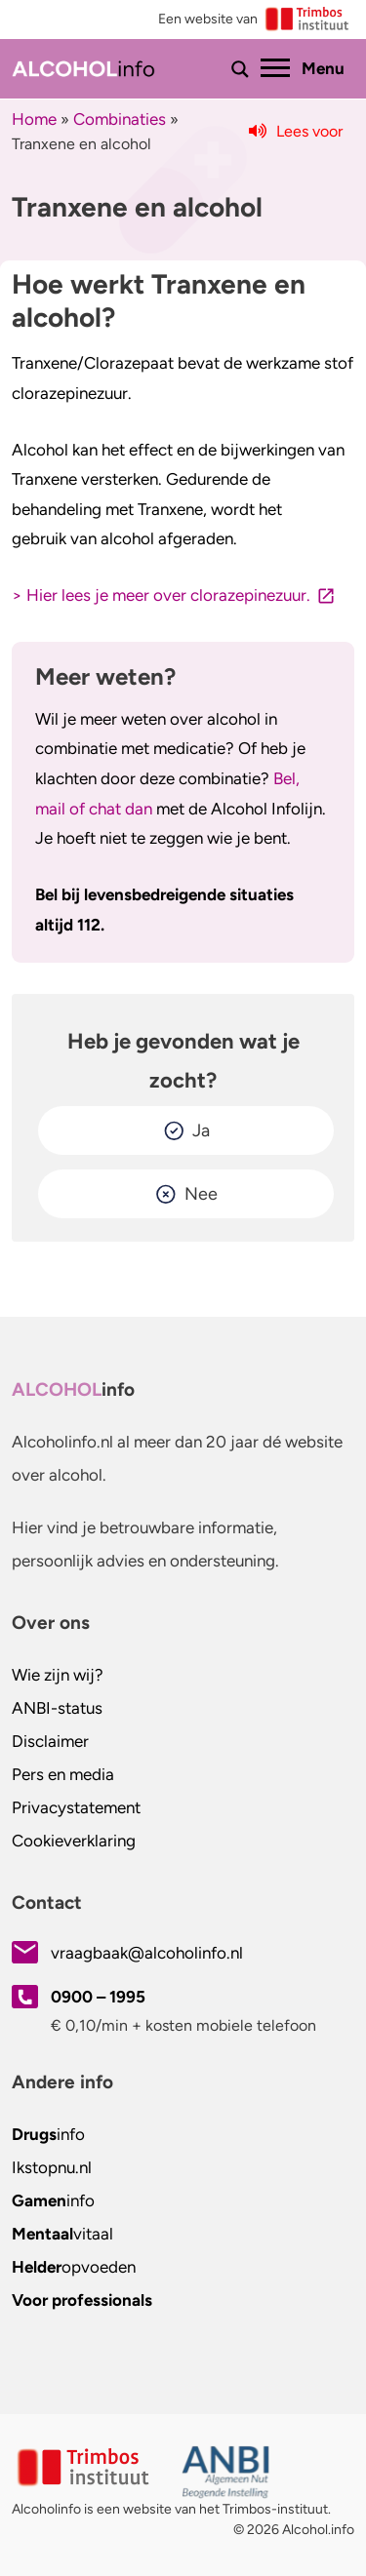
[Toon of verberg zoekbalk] (240, 69)
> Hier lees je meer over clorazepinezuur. (161, 595)
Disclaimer (50, 1741)
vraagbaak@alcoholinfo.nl (147, 1952)
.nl (52, 2167)
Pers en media (63, 1774)
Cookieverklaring (74, 1840)
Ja (201, 1130)
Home (34, 119)
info (48, 2134)
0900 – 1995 (98, 1996)
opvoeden (74, 2267)
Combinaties (119, 119)
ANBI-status (57, 1708)
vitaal (62, 2233)
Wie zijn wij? (57, 1674)
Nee (201, 1194)
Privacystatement (76, 1807)
